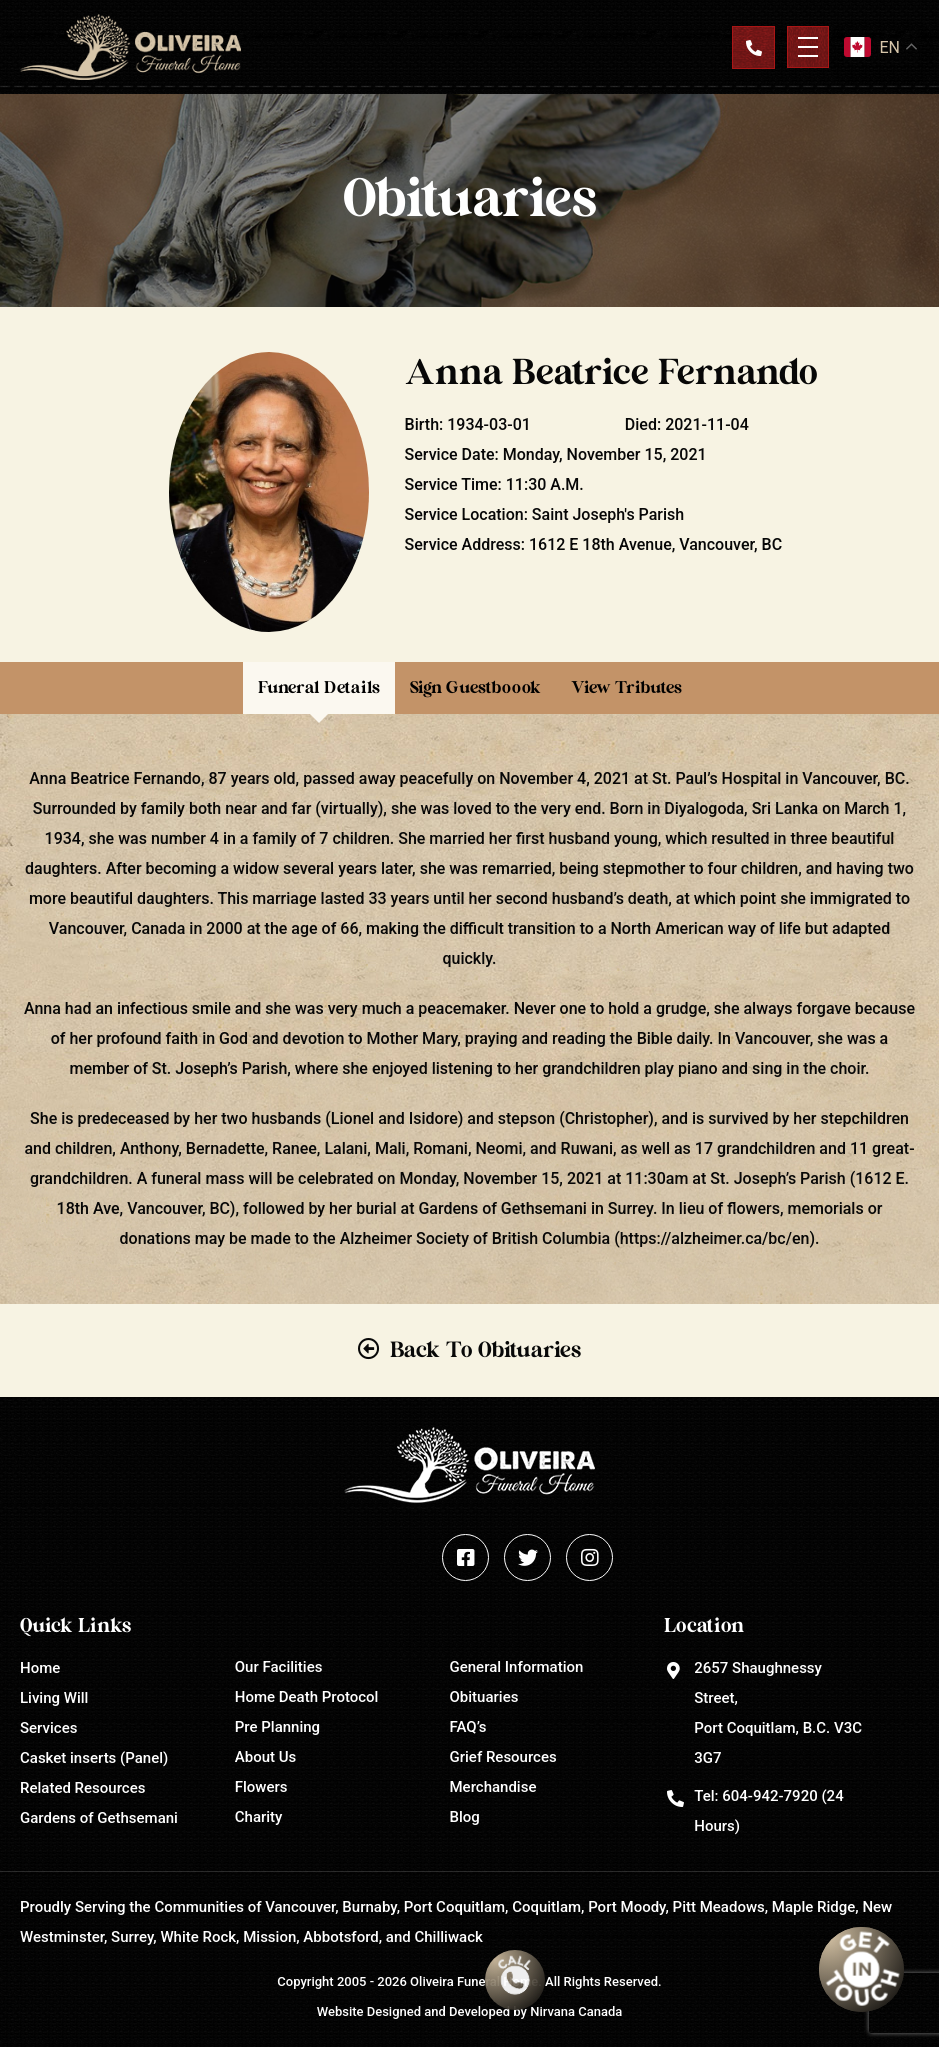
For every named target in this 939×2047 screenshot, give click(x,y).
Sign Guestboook (475, 687)
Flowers (261, 1787)
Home (40, 1668)
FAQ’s (468, 1727)
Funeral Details (319, 687)
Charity (259, 1817)
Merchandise (493, 1787)
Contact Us (753, 47)
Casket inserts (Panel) (94, 1758)
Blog (465, 1817)
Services (48, 1728)
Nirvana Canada (576, 2011)
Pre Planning (277, 1727)
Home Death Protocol (307, 1697)
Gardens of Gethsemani (99, 1818)
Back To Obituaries (485, 1350)
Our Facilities (279, 1667)
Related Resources (82, 1788)
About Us (266, 1757)
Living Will (54, 1698)
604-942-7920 (769, 1796)
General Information (517, 1667)
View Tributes (626, 687)
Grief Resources (503, 1757)
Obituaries (484, 1697)
